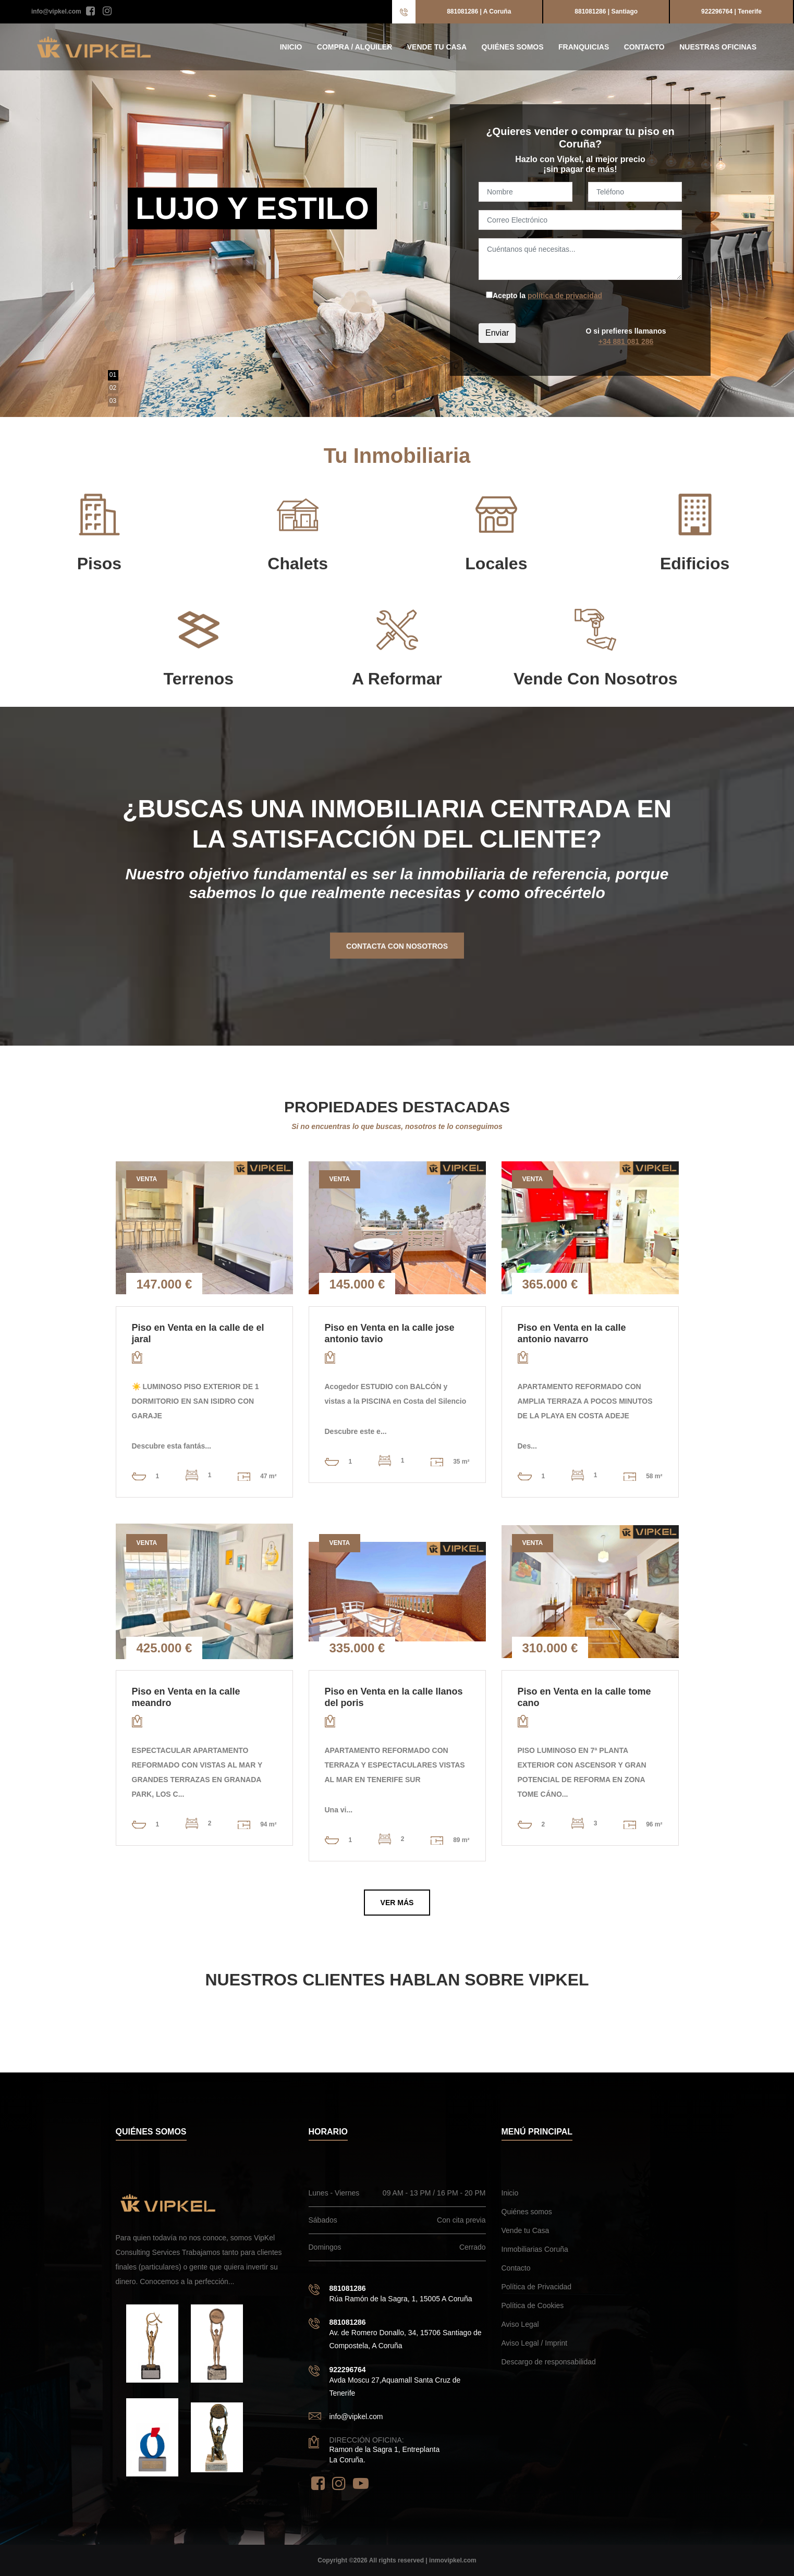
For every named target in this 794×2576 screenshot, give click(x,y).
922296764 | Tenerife (731, 11)
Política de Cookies (533, 2305)
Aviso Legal (520, 2324)
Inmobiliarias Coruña (535, 2249)
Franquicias (583, 47)
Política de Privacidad (537, 2287)
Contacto (644, 47)
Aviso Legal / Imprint (535, 2343)
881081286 (347, 2288)
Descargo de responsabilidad (549, 2362)
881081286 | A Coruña (479, 11)
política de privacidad (565, 295)
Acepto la (547, 295)
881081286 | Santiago (606, 11)
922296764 (347, 2369)
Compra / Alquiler (354, 47)
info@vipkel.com (56, 11)
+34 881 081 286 (626, 341)
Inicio (291, 47)
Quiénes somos (513, 47)
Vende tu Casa (437, 47)
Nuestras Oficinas (717, 47)
